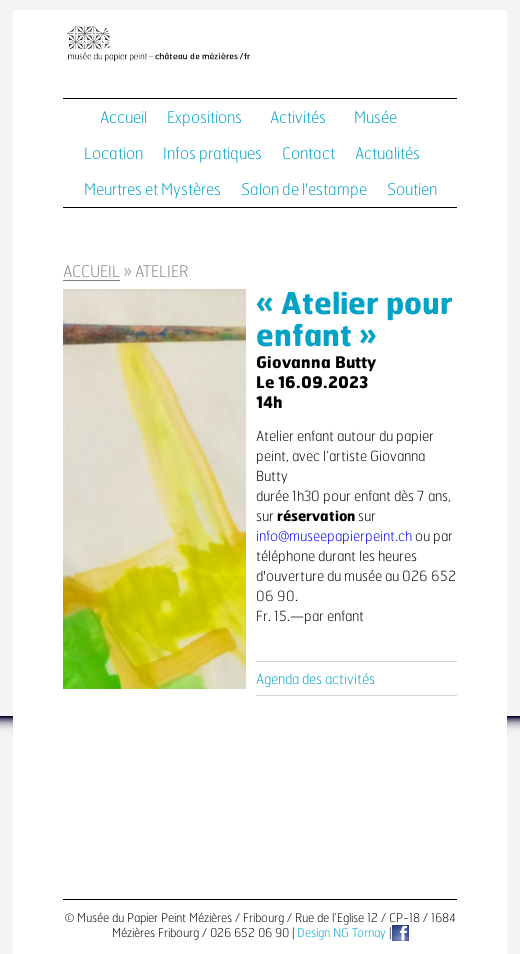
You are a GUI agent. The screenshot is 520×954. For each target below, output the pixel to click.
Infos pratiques (212, 154)
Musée (375, 118)
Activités (298, 118)
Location (113, 154)
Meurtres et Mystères (152, 190)
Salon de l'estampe (304, 190)
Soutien (412, 190)
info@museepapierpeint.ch (334, 537)
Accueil (123, 118)
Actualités (387, 154)
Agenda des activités (315, 680)
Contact (308, 154)
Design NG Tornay (341, 932)
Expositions (204, 118)
